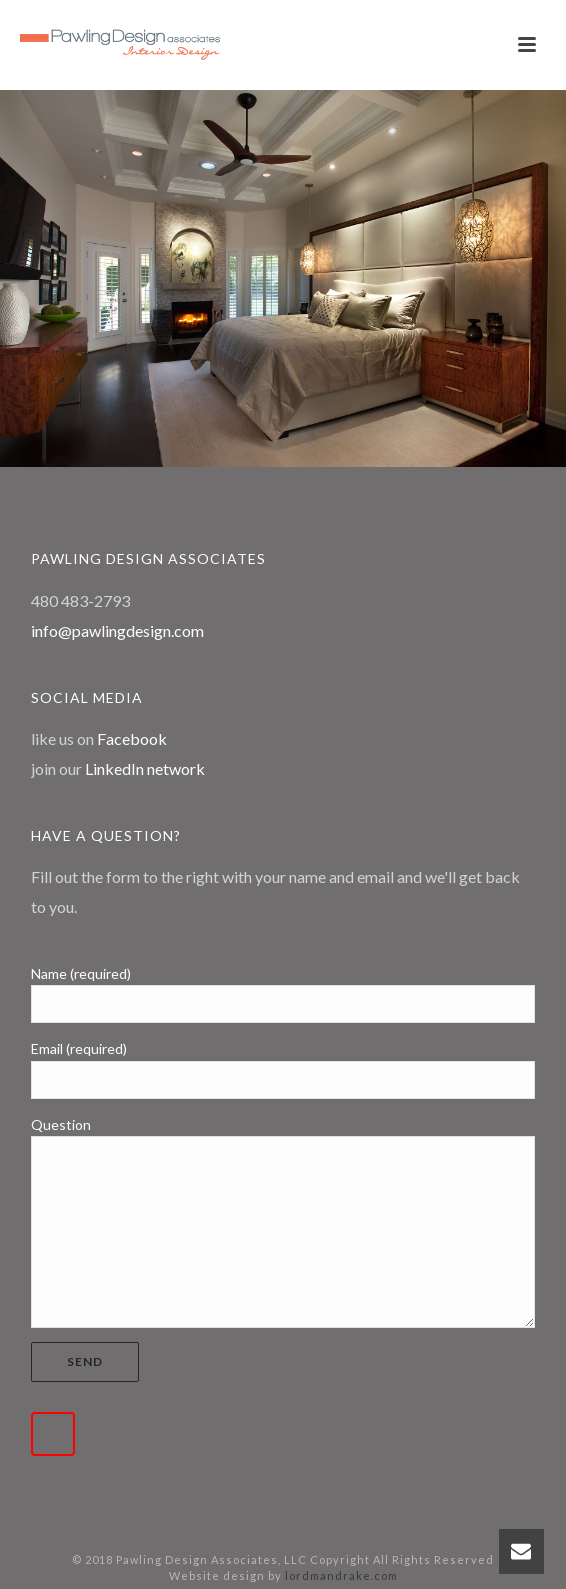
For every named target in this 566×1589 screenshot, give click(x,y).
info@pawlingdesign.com (117, 630)
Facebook (132, 738)
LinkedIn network (145, 768)
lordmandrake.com (341, 1575)
